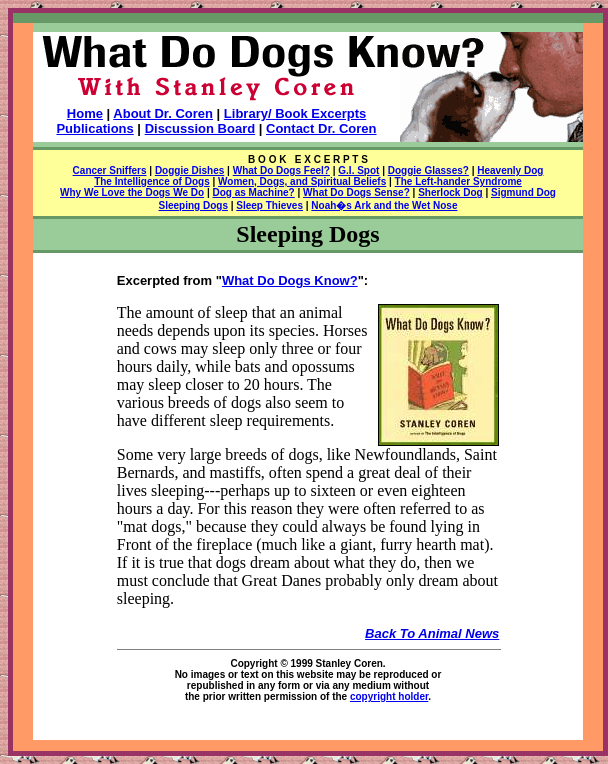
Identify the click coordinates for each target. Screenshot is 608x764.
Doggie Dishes (189, 170)
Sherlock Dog (450, 192)
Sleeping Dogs (192, 205)
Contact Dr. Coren (321, 128)
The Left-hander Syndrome (458, 181)
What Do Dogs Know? (290, 280)
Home (85, 113)
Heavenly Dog (510, 170)
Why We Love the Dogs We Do (132, 192)
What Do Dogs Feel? (281, 170)
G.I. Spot (358, 170)
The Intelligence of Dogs (152, 181)
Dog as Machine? (253, 192)
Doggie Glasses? (428, 170)
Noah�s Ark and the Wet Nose (384, 205)
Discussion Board (200, 128)
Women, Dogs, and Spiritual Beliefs (302, 181)
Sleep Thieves (269, 205)
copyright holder (389, 696)
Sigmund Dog (523, 192)
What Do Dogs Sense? (356, 192)
